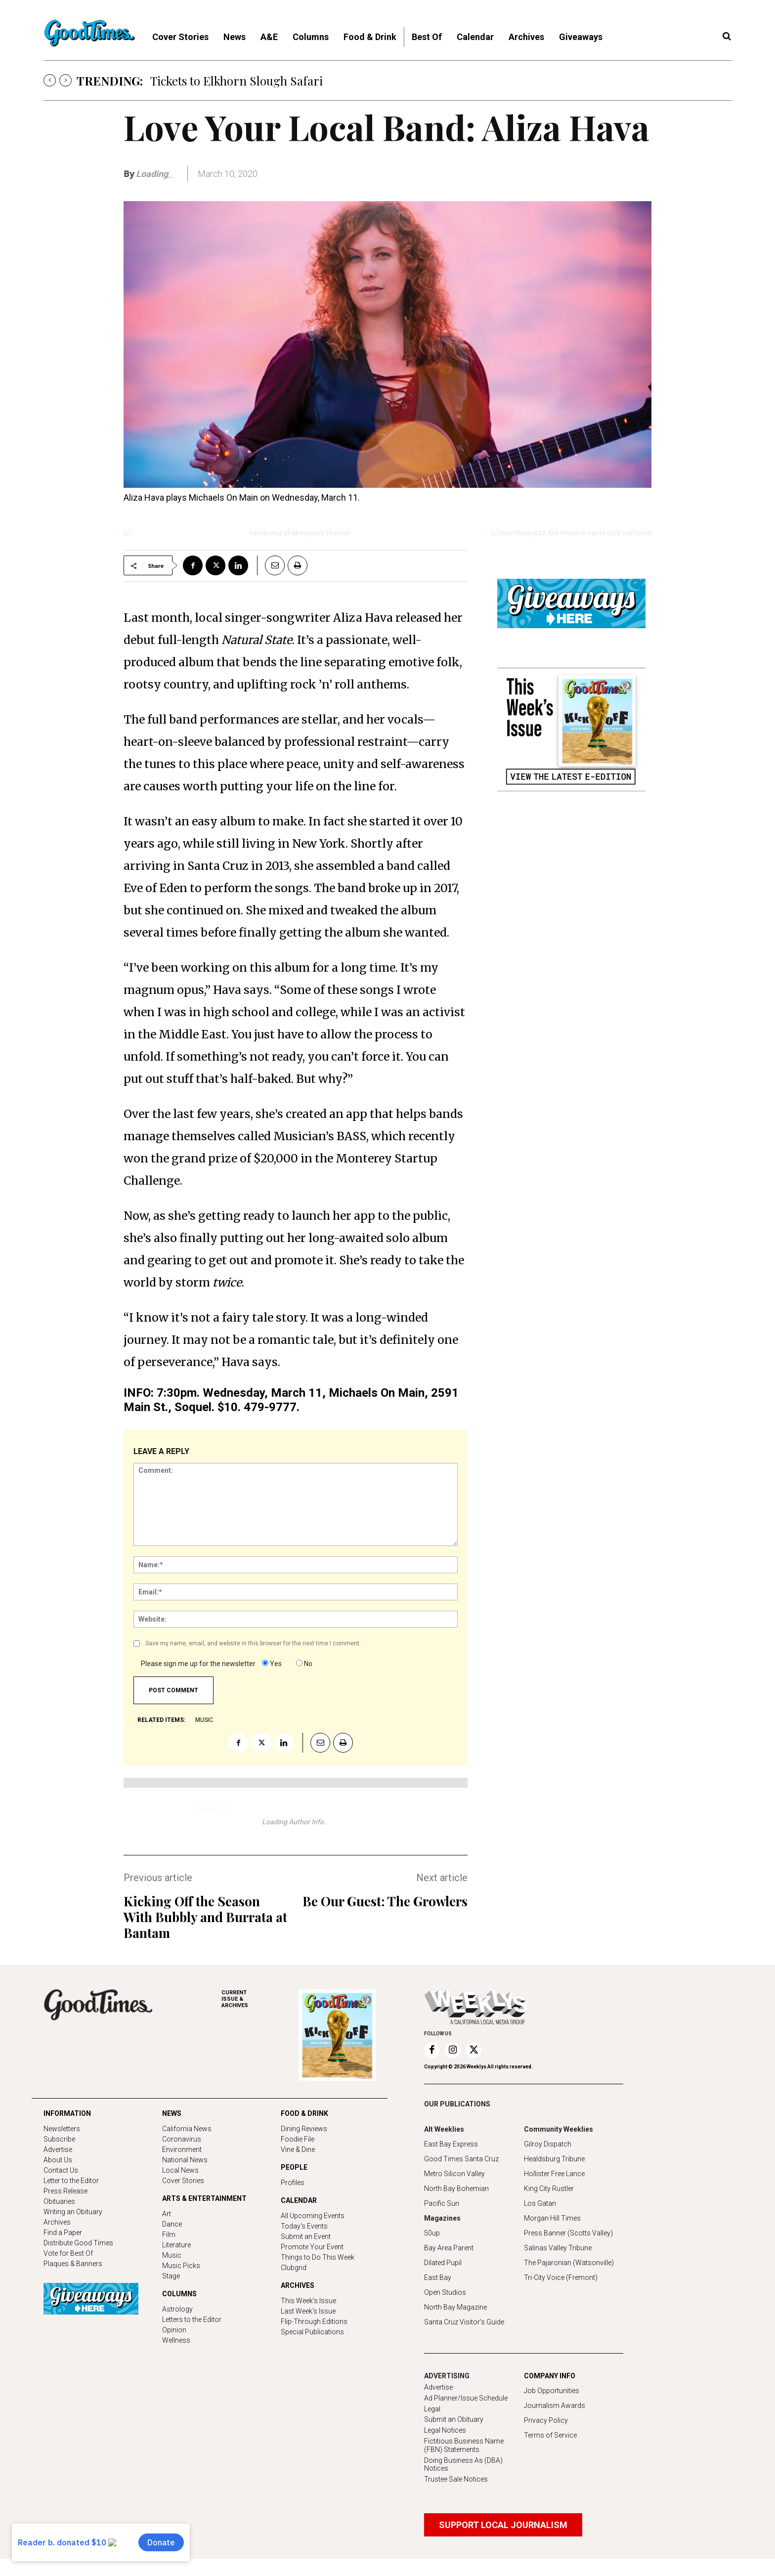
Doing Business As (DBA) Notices (463, 2464)
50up (432, 2233)
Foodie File (297, 2139)
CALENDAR (299, 2200)
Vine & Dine (298, 2149)
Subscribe (59, 2139)
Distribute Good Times (78, 2243)
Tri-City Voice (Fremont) (561, 2277)
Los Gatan (540, 2203)
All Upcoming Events (312, 2216)
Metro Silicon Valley (454, 2174)
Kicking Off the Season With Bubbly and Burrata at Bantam (205, 1916)
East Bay (437, 2277)
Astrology (177, 2309)
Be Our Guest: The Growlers (385, 1901)
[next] (65, 80)
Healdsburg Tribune (554, 2159)
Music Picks (181, 2266)
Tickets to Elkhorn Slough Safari (236, 80)
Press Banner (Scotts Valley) (568, 2233)
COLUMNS (179, 2294)
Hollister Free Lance (554, 2174)
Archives (57, 2222)
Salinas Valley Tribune (558, 2248)
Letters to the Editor (191, 2319)
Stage (171, 2276)
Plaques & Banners (72, 2264)
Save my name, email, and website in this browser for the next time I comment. (253, 1643)
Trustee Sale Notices (456, 2479)
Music (171, 2255)
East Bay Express (451, 2144)
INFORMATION (67, 2113)
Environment (182, 2149)
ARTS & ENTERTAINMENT (204, 2198)
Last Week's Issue (308, 2311)
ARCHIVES (260, 1999)
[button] (727, 37)
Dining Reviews (304, 2129)
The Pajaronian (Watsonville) (569, 2263)
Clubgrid (293, 2268)
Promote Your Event (312, 2247)
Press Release (65, 2191)
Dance (172, 2224)
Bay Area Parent (449, 2248)
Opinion (174, 2330)
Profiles (292, 2183)
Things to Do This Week (317, 2257)
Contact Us (60, 2170)
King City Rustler (549, 2188)
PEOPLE (294, 2167)
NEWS (171, 2113)
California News (187, 2129)
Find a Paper (62, 2232)
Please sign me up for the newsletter (198, 1664)
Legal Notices (445, 2430)
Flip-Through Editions (314, 2321)
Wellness (176, 2340)
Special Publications (312, 2332)
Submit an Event (306, 2236)
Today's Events (304, 2226)
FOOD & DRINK (304, 2113)
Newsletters (61, 2129)
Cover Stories (183, 2181)
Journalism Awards (554, 2405)
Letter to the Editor (71, 2181)
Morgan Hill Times (552, 2218)
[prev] (49, 80)
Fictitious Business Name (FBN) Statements (464, 2445)
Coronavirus (181, 2139)
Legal (432, 2409)
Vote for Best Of (68, 2253)
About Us (57, 2160)
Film (168, 2234)
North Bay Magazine (455, 2307)
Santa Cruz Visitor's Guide (464, 2322)
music (204, 1720)
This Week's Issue (308, 2301)
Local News (180, 2170)
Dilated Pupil (443, 2263)
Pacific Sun (441, 2203)
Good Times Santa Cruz (461, 2159)
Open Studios (445, 2292)
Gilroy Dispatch (547, 2144)
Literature (176, 2245)
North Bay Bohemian (456, 2188)
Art (166, 2214)
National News (185, 2160)
